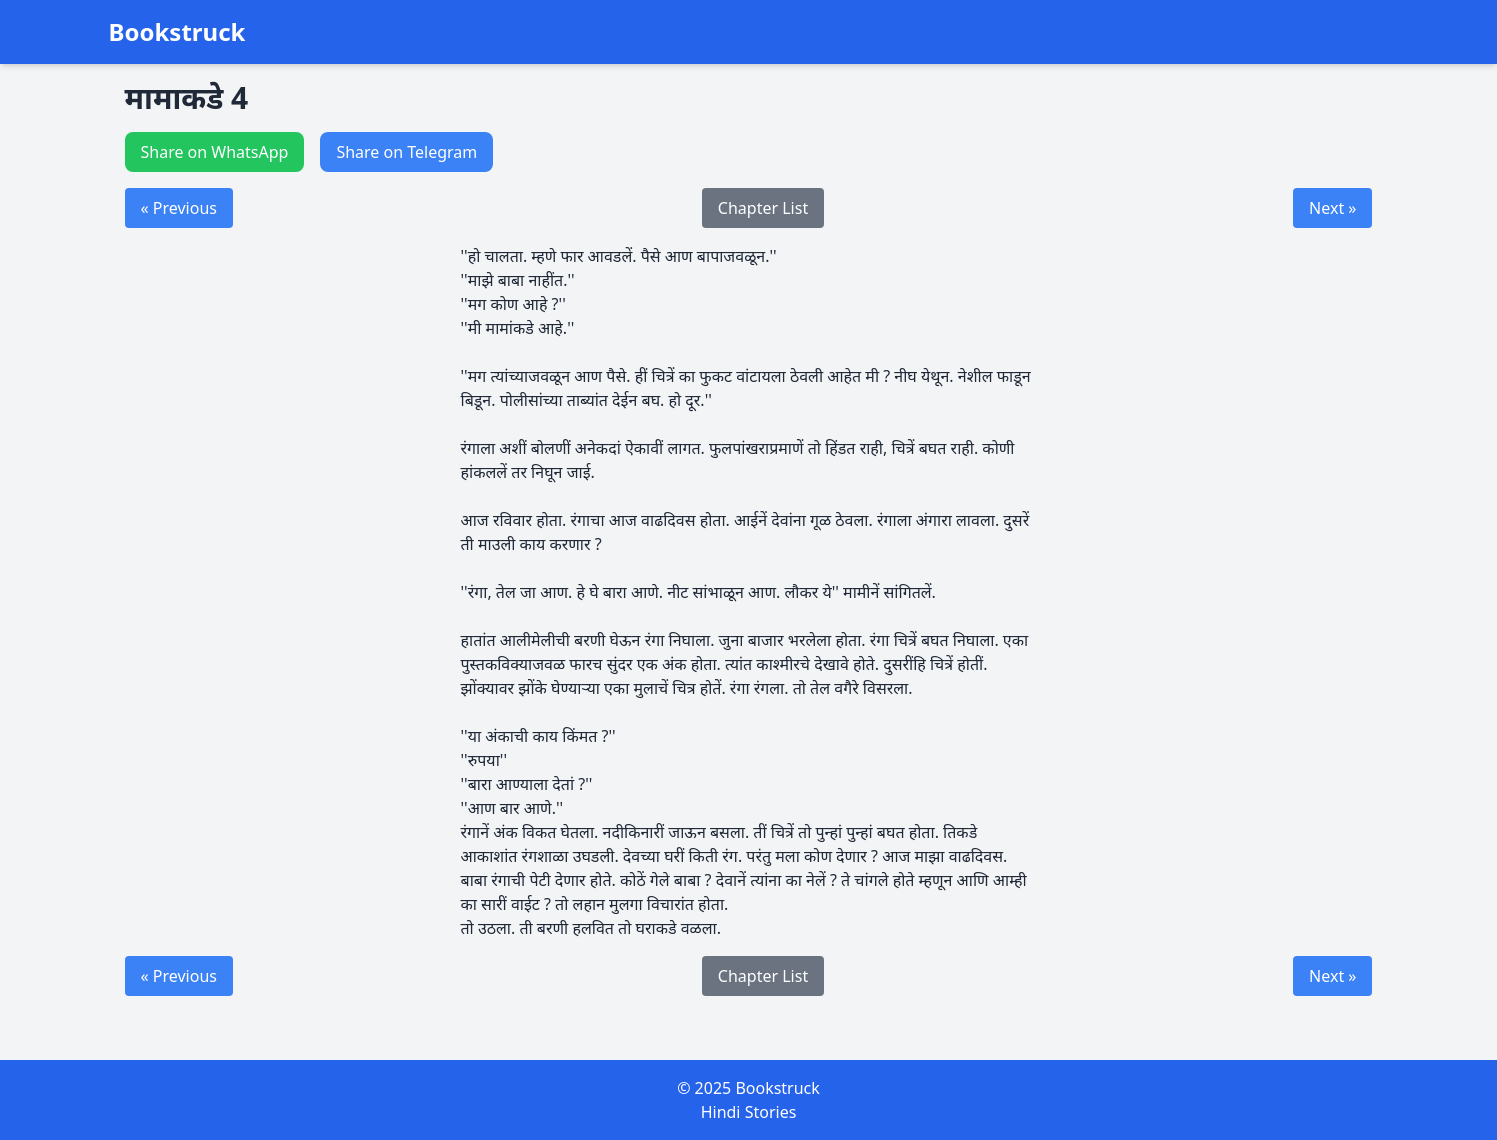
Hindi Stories (749, 1112)
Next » (1332, 208)
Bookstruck (177, 32)
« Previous (179, 208)
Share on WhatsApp (215, 152)
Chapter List (763, 208)
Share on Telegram (406, 152)
